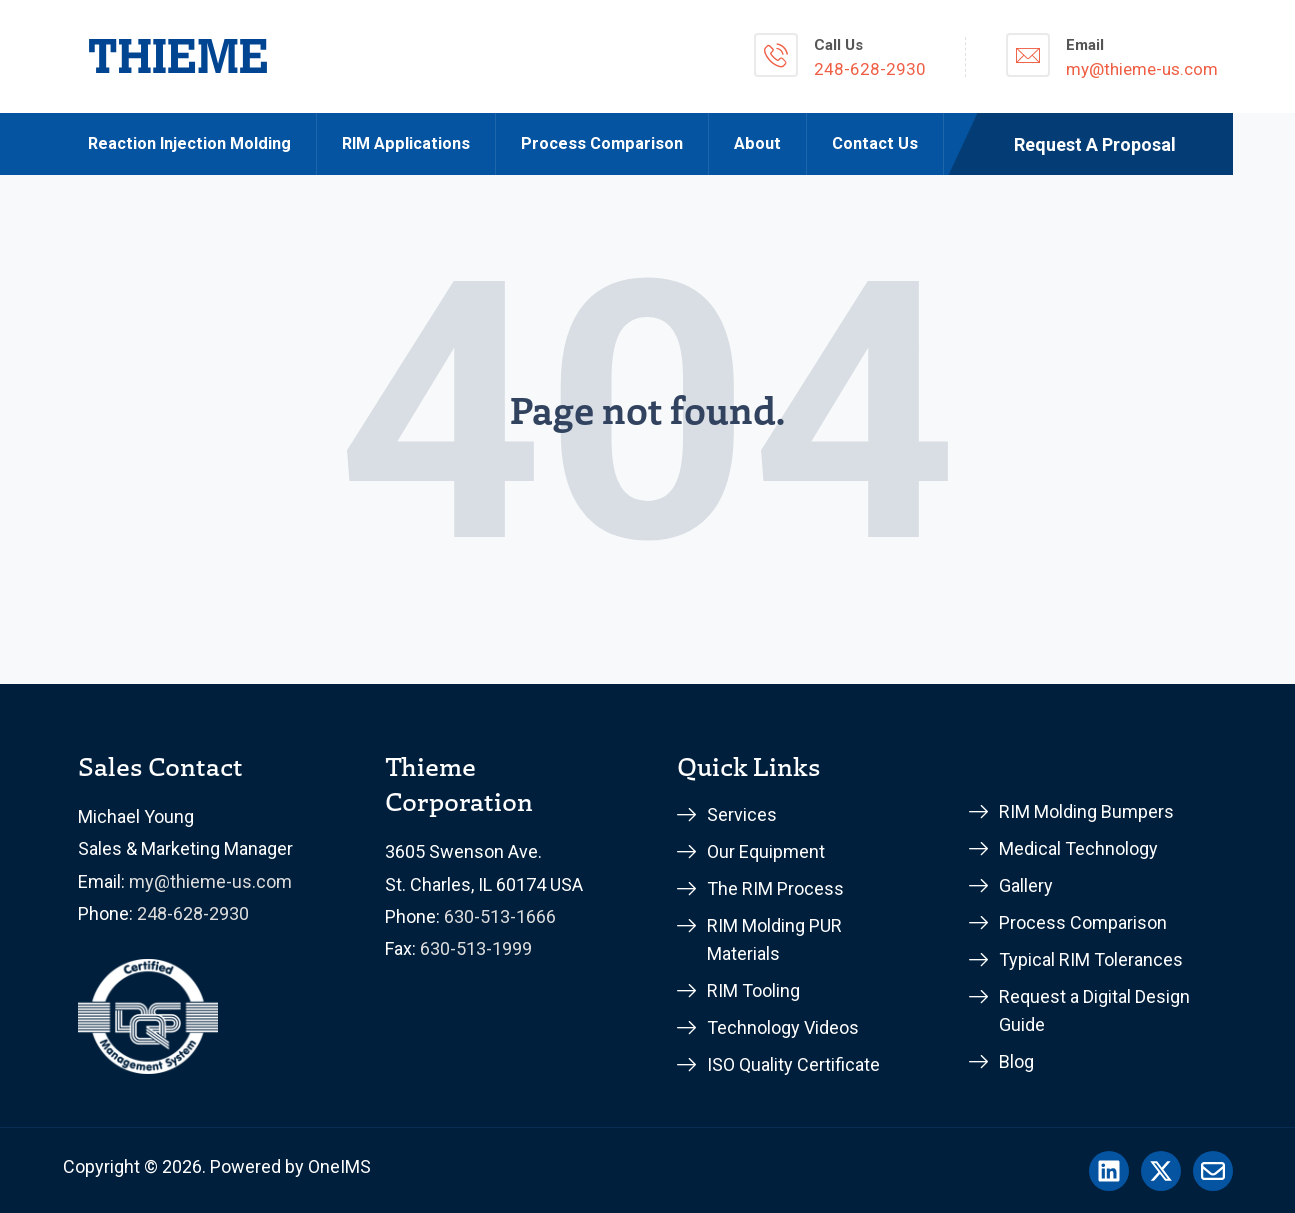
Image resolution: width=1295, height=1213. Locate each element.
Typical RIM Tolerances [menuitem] (1091, 959)
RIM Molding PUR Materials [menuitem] (774, 939)
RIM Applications (406, 143)
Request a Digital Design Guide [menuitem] (1094, 1010)
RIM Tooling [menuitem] (753, 990)
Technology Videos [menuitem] (783, 1027)
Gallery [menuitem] (1026, 885)
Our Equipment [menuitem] (766, 851)
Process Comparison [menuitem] (1083, 922)
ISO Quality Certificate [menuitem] (793, 1064)
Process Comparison (602, 143)
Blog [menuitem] (1016, 1061)
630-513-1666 (500, 916)
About (757, 143)
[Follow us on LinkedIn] (1109, 1171)
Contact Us (875, 143)
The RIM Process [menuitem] (775, 888)
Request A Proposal (1095, 144)
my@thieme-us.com (210, 881)
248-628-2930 (193, 913)
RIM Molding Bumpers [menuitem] (1086, 811)
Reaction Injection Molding (189, 143)
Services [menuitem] (742, 814)
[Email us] (1213, 1171)
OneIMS (339, 1166)
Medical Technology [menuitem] (1078, 848)
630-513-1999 (476, 948)
